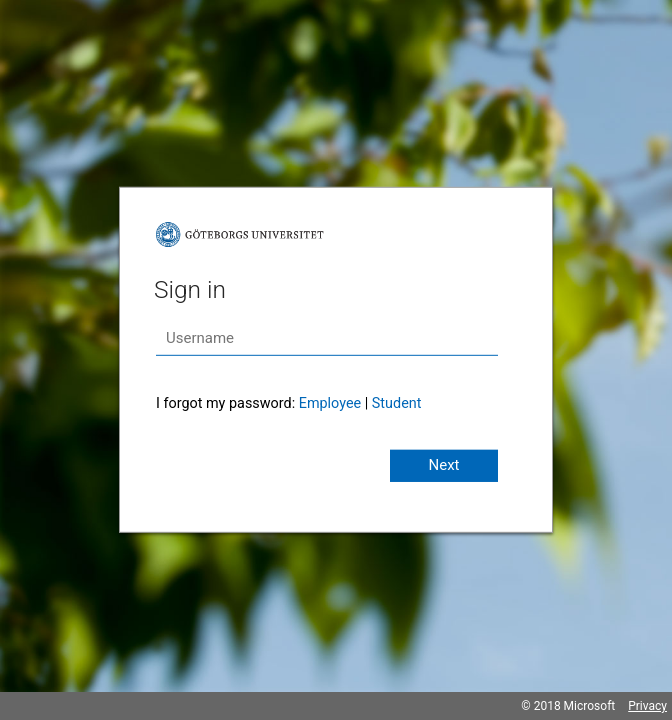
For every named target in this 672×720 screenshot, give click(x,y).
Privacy (647, 706)
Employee (330, 403)
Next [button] (443, 465)
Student (397, 403)
